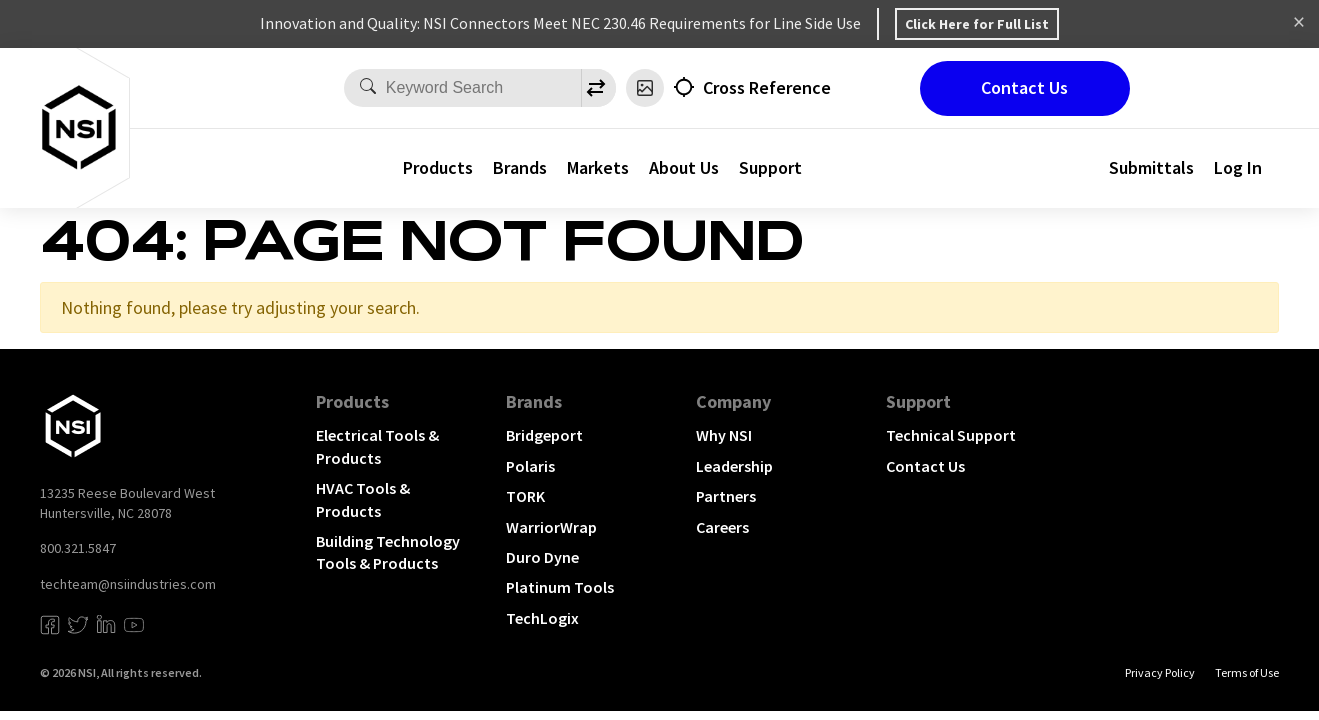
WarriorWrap (551, 527)
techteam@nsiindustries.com (128, 584)
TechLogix (542, 618)
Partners (726, 496)
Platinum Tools (560, 587)
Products (438, 167)
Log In (1238, 167)
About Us (684, 167)
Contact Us (1024, 87)
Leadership (734, 466)
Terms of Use (1247, 672)
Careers (722, 527)
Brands (520, 167)
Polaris (530, 466)
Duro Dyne (542, 557)
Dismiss (1299, 24)
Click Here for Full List (977, 24)
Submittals (1151, 167)
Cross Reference (767, 87)
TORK (525, 496)
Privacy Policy (1160, 672)
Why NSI (724, 435)
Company (733, 401)
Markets (598, 167)
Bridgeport (544, 435)
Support (770, 167)
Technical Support (951, 435)
